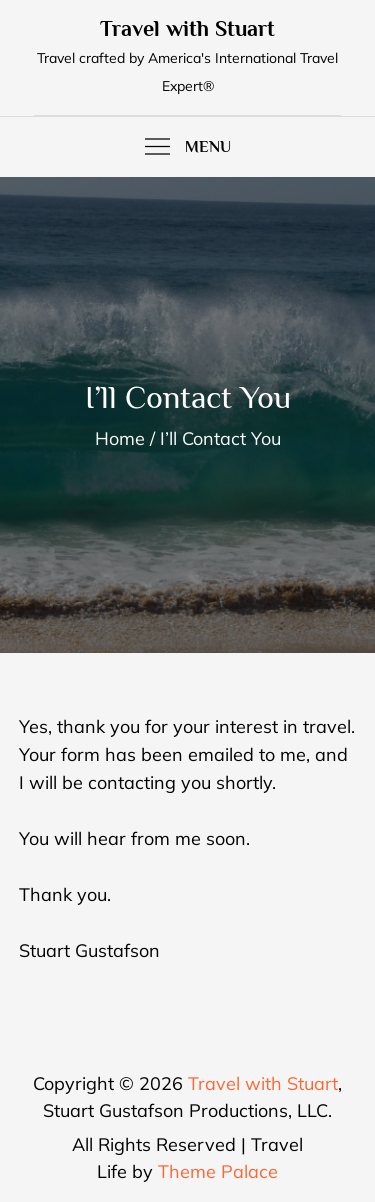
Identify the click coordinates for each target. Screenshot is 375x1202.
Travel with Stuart (187, 28)
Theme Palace (218, 1171)
